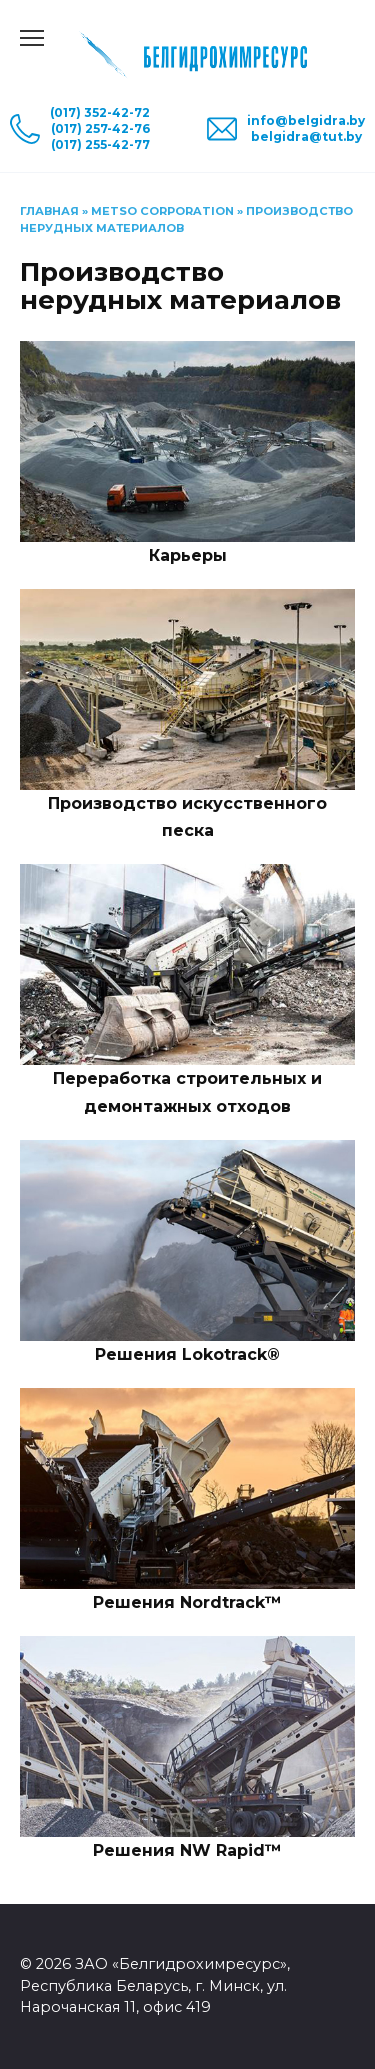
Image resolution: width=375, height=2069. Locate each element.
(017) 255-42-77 (100, 144)
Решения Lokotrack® (187, 1354)
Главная (49, 211)
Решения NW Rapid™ (187, 1850)
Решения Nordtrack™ (187, 1602)
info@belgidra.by (306, 120)
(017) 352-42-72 (100, 112)
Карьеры (188, 555)
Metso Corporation (162, 211)
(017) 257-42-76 (100, 128)
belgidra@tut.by (306, 136)
